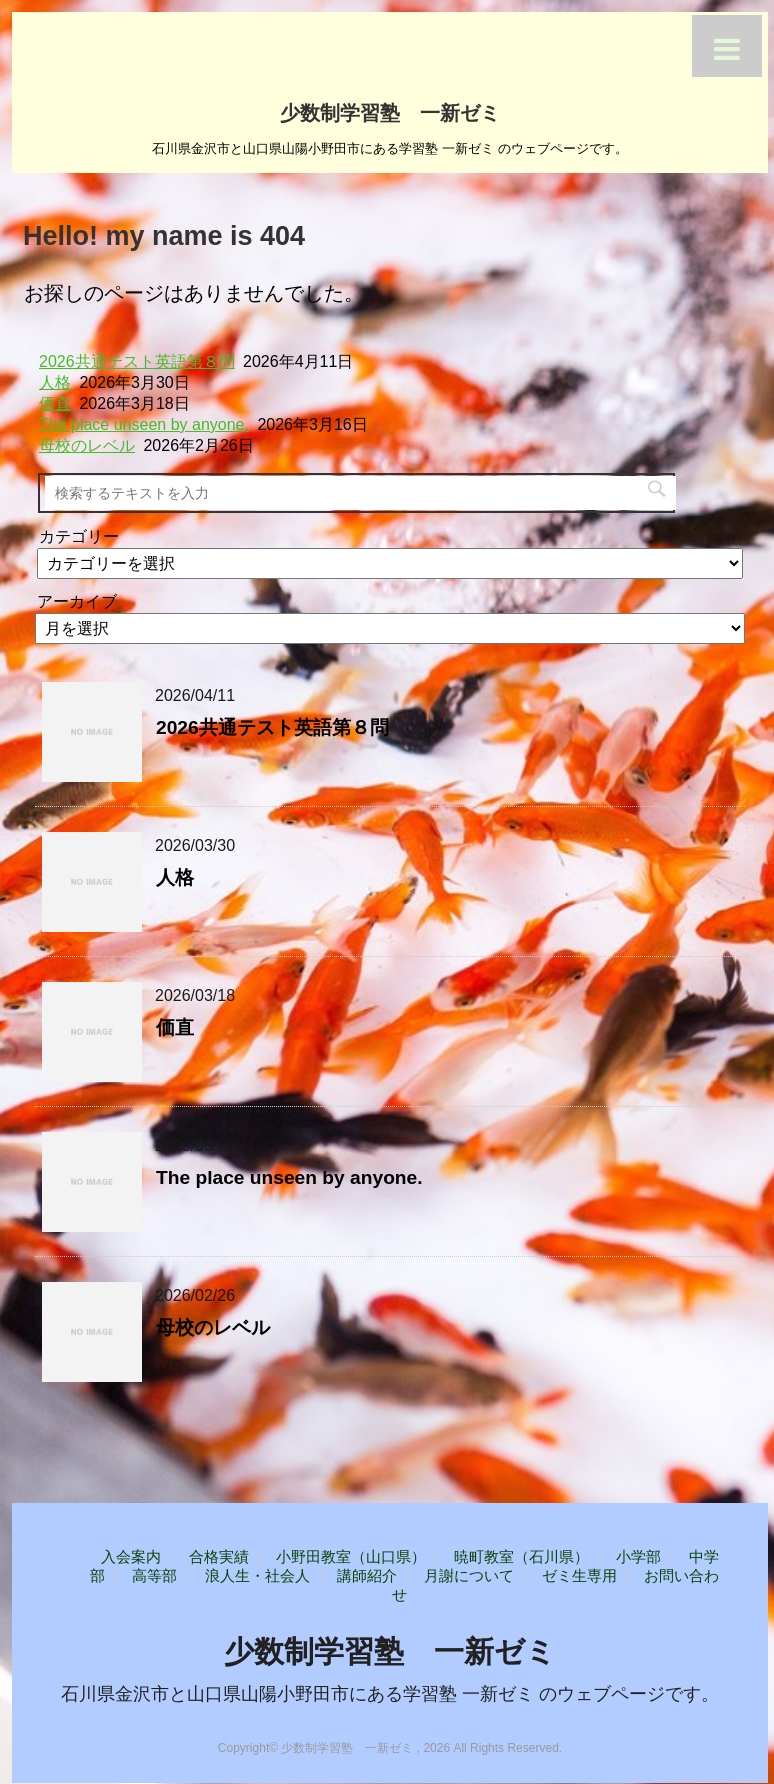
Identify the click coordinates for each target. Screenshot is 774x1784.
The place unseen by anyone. (144, 424)
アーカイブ (77, 601)
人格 (55, 382)
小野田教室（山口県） (351, 1556)
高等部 (154, 1575)
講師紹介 (367, 1575)
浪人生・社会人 (257, 1575)
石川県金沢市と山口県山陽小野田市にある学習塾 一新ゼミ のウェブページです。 (390, 1694)
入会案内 (131, 1556)
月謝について (469, 1575)
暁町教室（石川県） (521, 1556)
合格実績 (219, 1556)
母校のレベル (87, 445)
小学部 (638, 1556)
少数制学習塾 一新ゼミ (390, 111)
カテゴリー (79, 536)
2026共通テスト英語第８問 (137, 361)
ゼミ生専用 (579, 1575)
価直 (55, 403)
